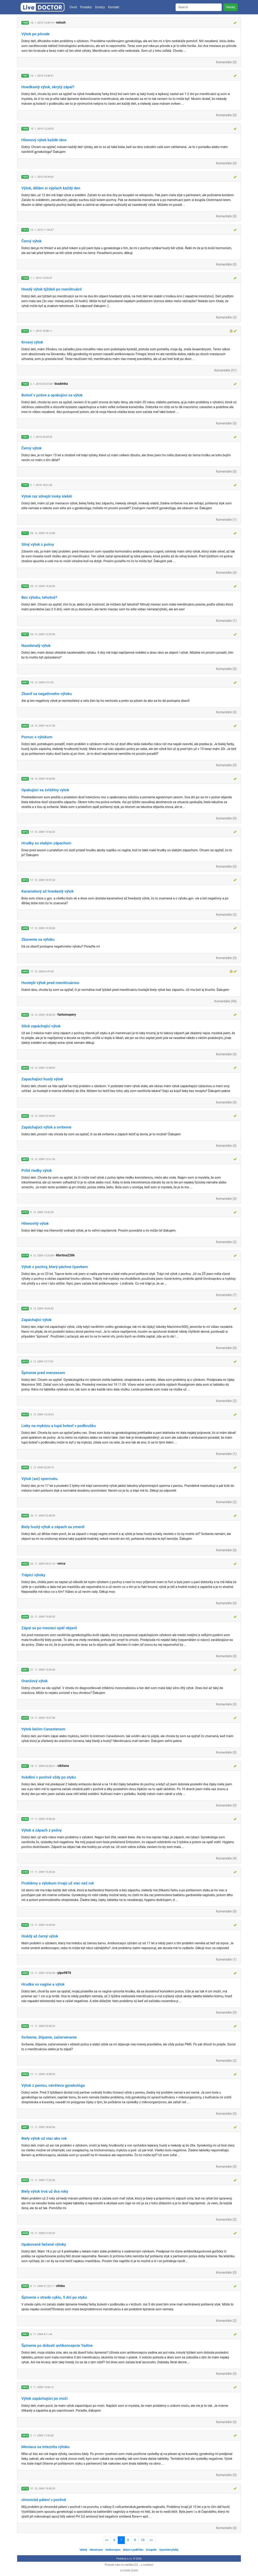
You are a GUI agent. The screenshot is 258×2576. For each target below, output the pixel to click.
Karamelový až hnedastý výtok (47, 891)
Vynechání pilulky (168, 2549)
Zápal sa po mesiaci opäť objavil (49, 1628)
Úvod (73, 7)
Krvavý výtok (32, 342)
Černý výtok (31, 241)
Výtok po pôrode (35, 34)
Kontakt (113, 7)
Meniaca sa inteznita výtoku (45, 2446)
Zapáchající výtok (36, 1319)
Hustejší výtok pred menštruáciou (50, 982)
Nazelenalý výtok (36, 645)
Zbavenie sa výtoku (37, 939)
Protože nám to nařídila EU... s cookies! (129, 2564)
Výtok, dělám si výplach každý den (50, 188)
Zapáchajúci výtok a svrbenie (46, 1127)
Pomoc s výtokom (36, 737)
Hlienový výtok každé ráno (44, 140)
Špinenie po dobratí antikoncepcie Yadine (57, 2345)
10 (143, 2540)
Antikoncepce (112, 2549)
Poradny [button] (86, 7)
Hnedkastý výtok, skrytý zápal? (47, 87)
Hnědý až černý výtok (39, 1936)
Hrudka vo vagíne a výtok (42, 1984)
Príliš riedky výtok (36, 1170)
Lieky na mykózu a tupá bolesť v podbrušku (58, 1425)
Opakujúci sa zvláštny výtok (45, 790)
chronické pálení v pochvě (43, 2499)
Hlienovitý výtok (35, 1223)
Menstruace (96, 2549)
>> (151, 2540)
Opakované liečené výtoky (43, 2244)
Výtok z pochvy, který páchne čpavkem (54, 1266)
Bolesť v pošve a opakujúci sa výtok (52, 395)
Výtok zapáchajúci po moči (44, 2398)
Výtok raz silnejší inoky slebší (46, 496)
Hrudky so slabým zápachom (46, 843)
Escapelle (151, 2549)
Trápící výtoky (33, 1575)
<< (106, 2540)
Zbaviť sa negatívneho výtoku (46, 693)
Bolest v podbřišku (133, 2549)
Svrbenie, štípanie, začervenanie (49, 2037)
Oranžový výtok (34, 1681)
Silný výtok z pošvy (37, 544)
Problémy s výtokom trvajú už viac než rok (57, 1883)
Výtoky (83, 2549)
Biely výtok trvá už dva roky (44, 2191)
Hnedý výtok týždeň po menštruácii (51, 289)
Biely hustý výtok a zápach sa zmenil (52, 1526)
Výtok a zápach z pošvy (41, 1830)
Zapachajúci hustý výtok (42, 1079)
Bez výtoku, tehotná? (39, 597)
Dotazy (100, 7)
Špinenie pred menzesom (43, 1372)
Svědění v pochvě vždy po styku (48, 1777)
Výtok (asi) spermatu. (39, 1478)
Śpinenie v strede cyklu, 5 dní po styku (54, 2297)
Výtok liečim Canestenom (43, 1729)
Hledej (230, 7)
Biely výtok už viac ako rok (44, 2138)
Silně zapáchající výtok (41, 1026)
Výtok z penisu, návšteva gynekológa (53, 2085)
